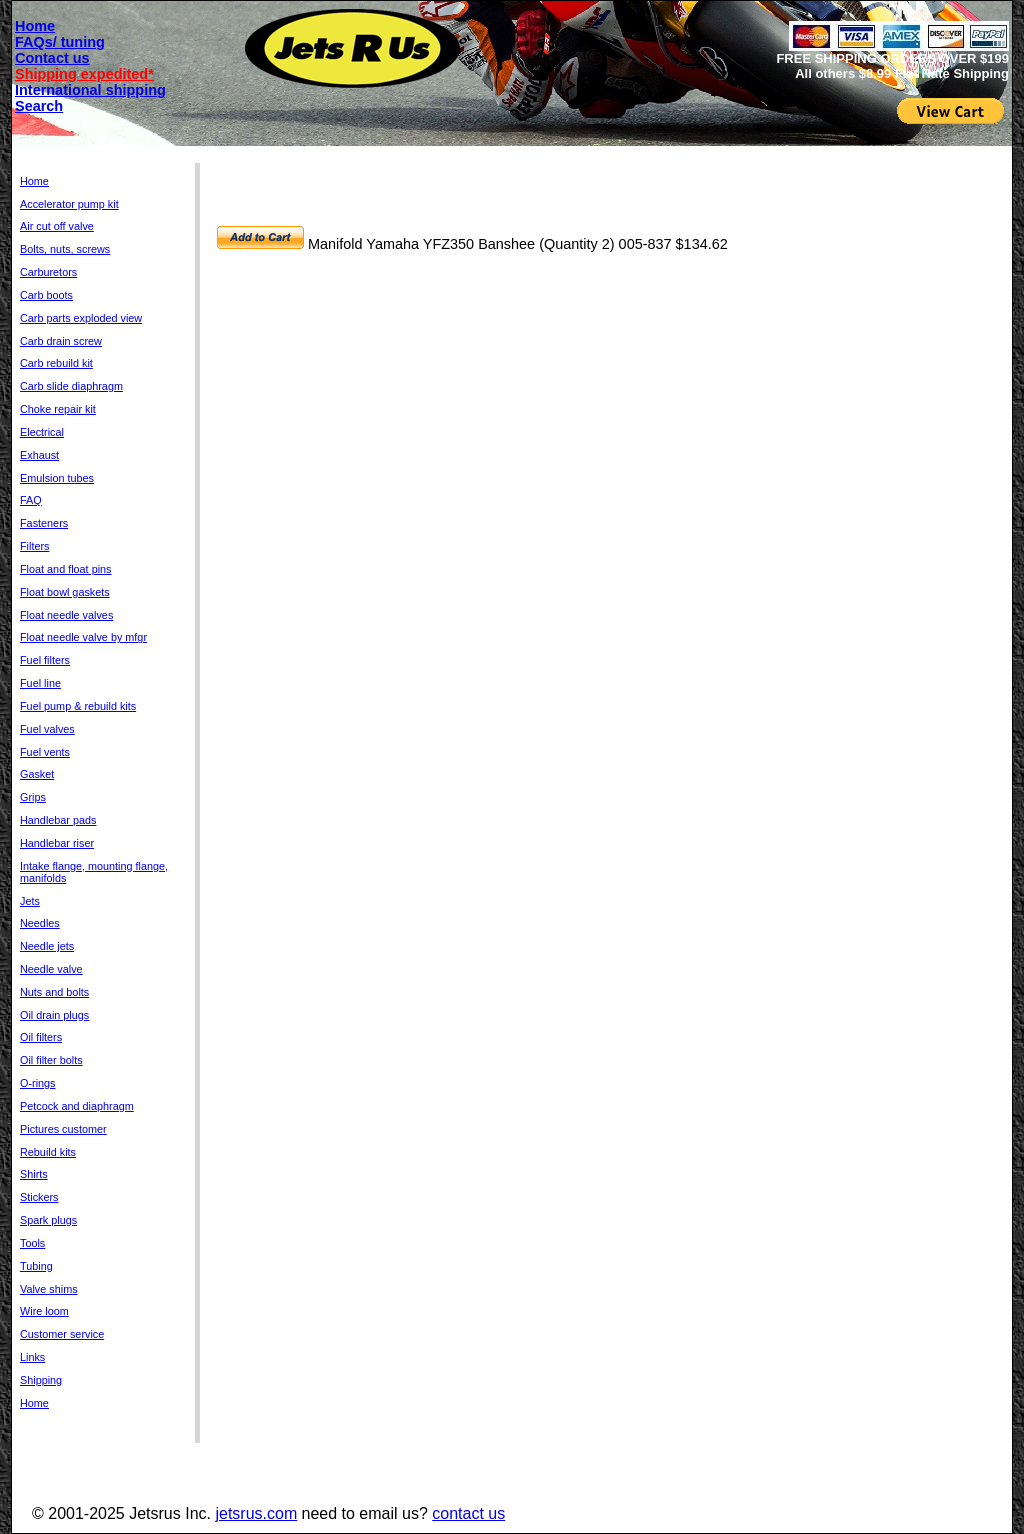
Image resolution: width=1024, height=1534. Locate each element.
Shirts (34, 1174)
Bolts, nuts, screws (65, 249)
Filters (34, 546)
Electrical (42, 432)
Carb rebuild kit (56, 363)
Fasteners (44, 523)
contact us (468, 1513)
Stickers (39, 1197)
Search (39, 106)
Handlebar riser (57, 843)
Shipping (41, 1380)
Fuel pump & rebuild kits (78, 706)
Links (32, 1357)
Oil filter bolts (51, 1060)
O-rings (38, 1083)
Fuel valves (47, 729)
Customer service (62, 1334)
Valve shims (49, 1289)
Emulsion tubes (57, 478)
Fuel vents (45, 752)
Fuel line (40, 683)
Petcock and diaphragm (77, 1106)
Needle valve (51, 969)
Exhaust (39, 455)
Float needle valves (66, 615)
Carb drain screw (61, 341)
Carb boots (46, 295)
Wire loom (44, 1311)
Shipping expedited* (84, 74)
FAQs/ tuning (60, 42)
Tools (32, 1243)
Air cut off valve (57, 226)
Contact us (52, 58)
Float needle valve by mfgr (83, 637)
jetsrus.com (256, 1513)
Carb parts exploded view (81, 318)
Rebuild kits (48, 1152)
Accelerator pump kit (69, 204)
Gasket (37, 774)
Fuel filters (45, 660)
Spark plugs (48, 1220)
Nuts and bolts (54, 992)
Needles (40, 923)
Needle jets (47, 946)
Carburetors (48, 272)
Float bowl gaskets (65, 592)
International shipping (90, 90)
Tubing (36, 1266)
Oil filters (41, 1037)
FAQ (31, 500)
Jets (30, 901)
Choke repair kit (58, 409)
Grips (33, 797)
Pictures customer (63, 1129)
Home (35, 26)
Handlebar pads (58, 820)
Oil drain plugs (54, 1015)
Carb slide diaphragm (71, 386)
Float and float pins (66, 569)
